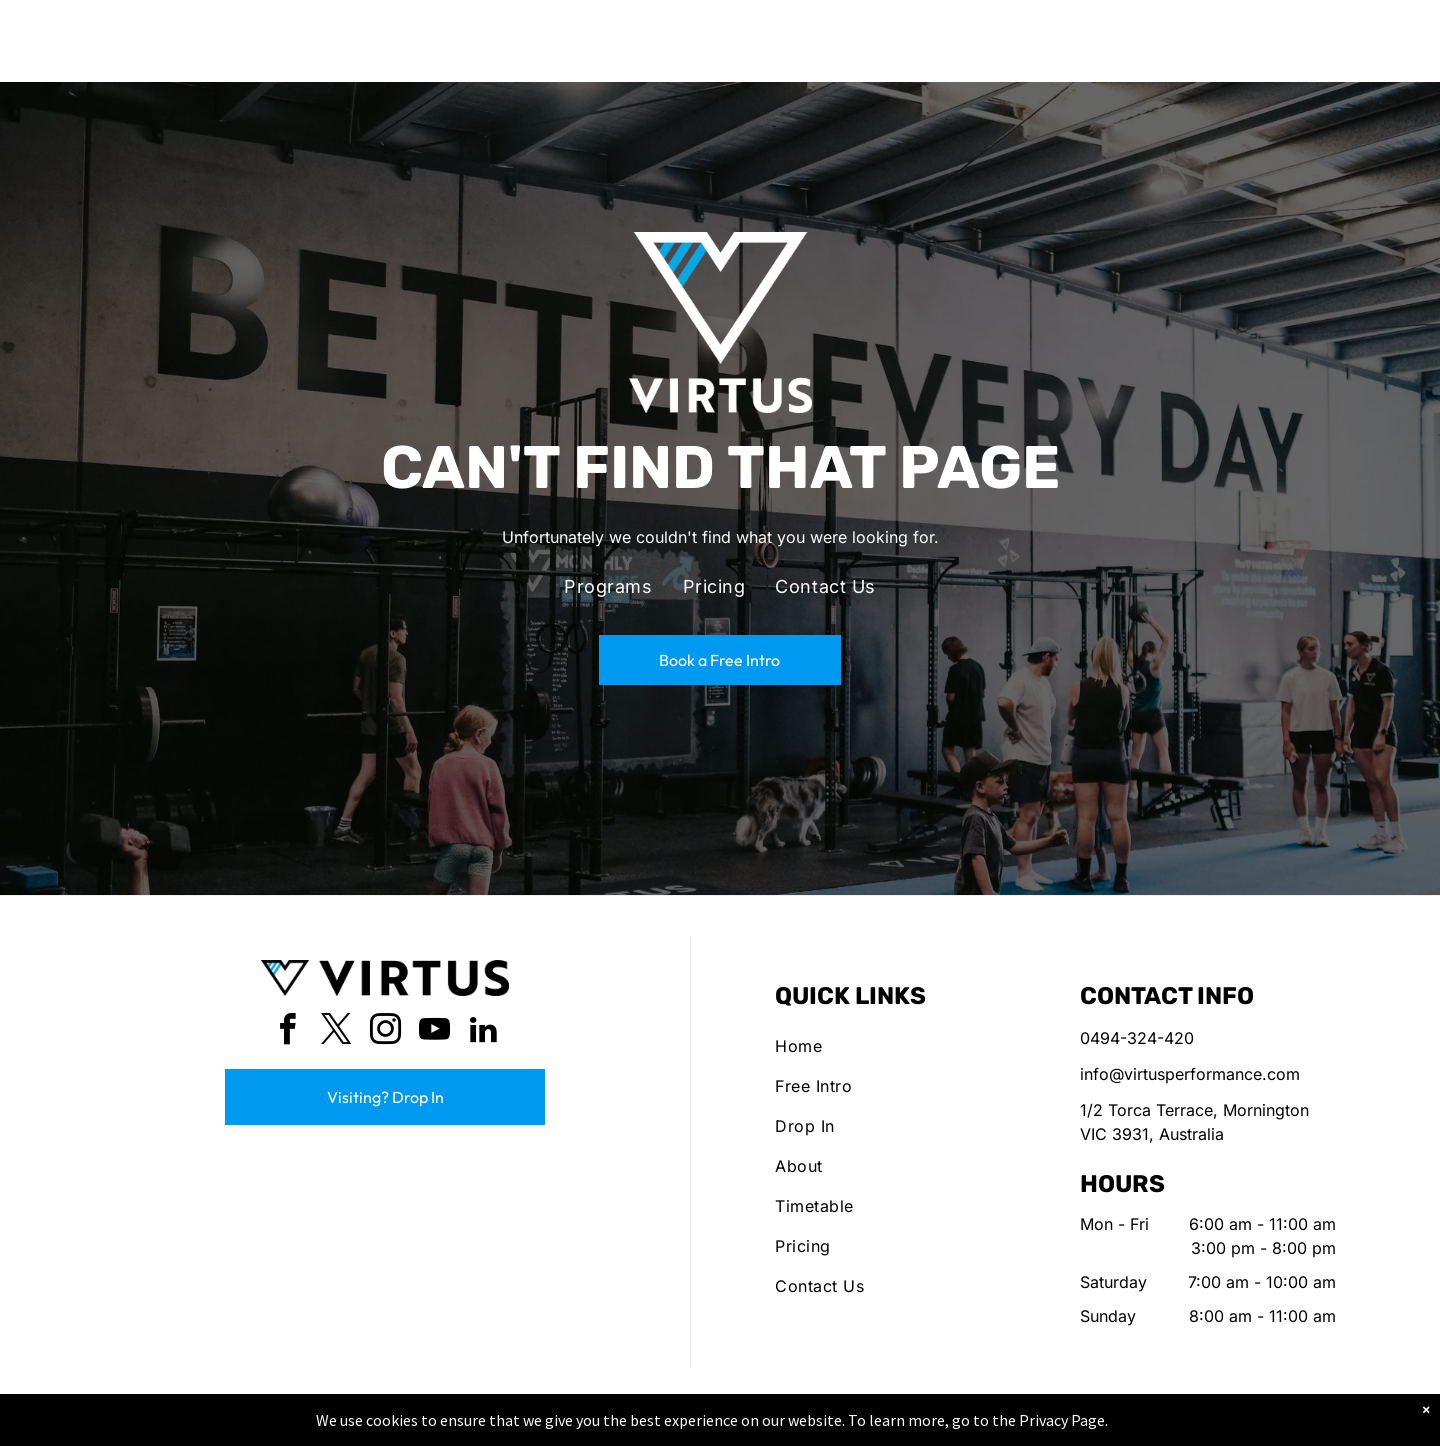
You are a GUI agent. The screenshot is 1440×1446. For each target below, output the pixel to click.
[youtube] (434, 1032)
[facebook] (287, 1032)
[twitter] (336, 1032)
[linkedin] (483, 1032)
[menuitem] (608, 587)
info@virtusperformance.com (1190, 1074)
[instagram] (385, 1032)
